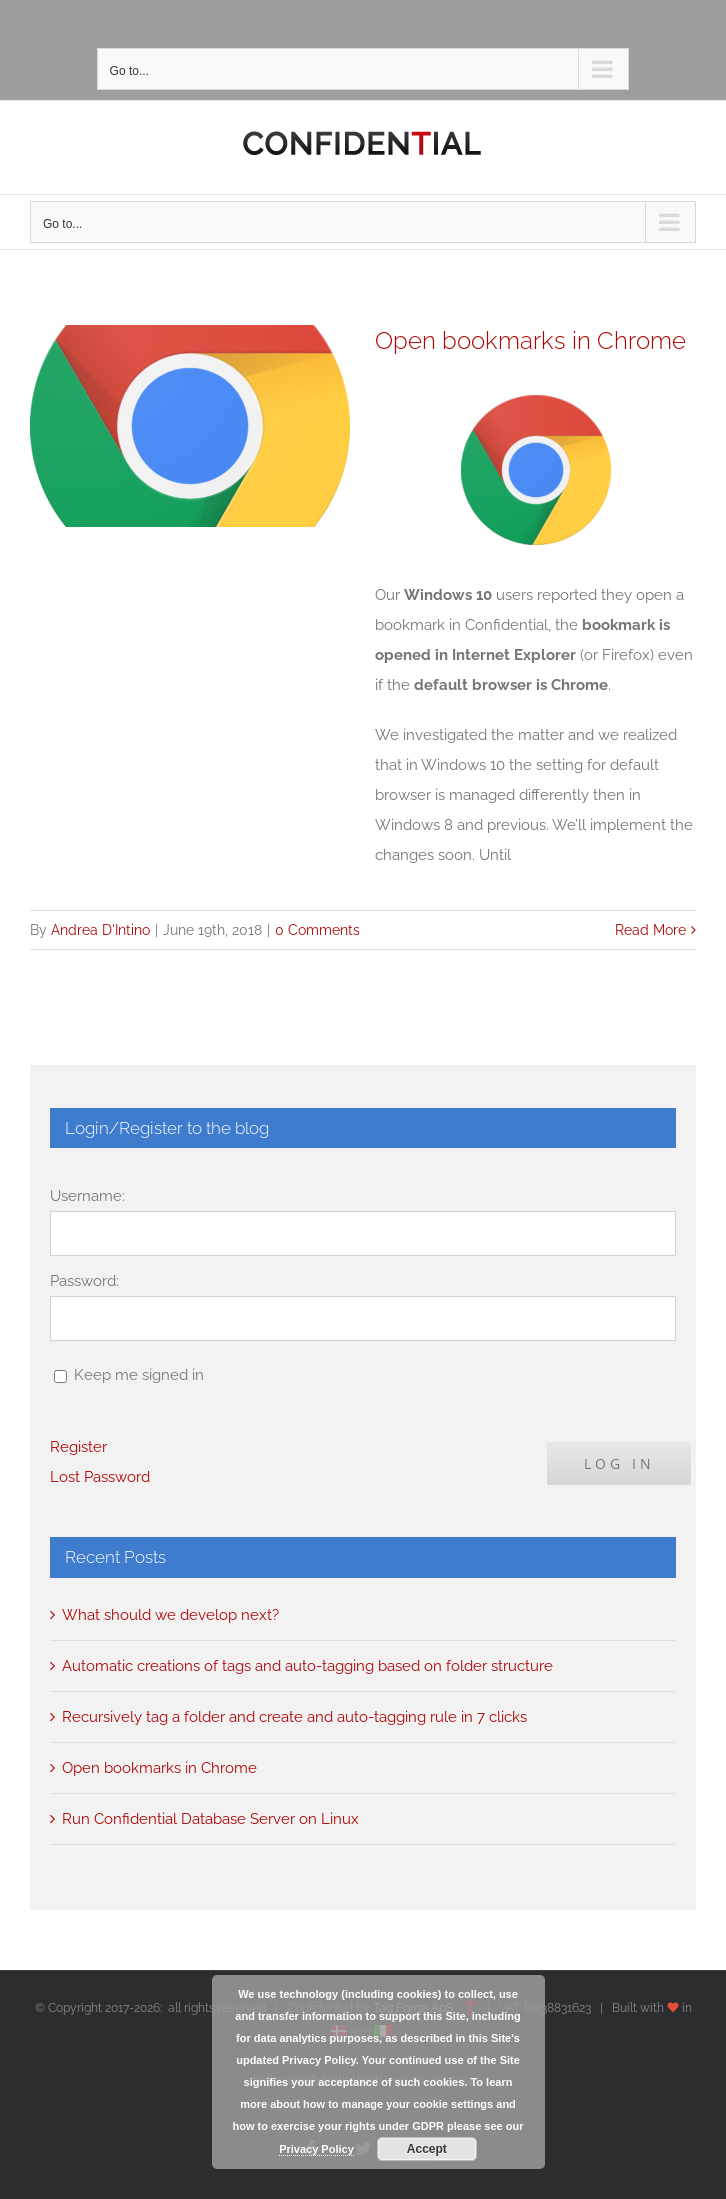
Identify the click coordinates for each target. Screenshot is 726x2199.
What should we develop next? (170, 1615)
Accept (427, 2149)
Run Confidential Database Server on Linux (210, 1819)
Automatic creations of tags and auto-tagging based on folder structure (307, 1666)
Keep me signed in (139, 1375)
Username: (87, 1196)
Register (78, 1447)
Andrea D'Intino (100, 930)
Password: (84, 1281)
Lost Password (100, 1477)
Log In (619, 1463)
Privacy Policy (316, 2149)
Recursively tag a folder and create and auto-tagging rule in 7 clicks (294, 1717)
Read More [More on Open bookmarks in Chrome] (650, 930)
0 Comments (317, 930)
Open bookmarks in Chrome (530, 341)
